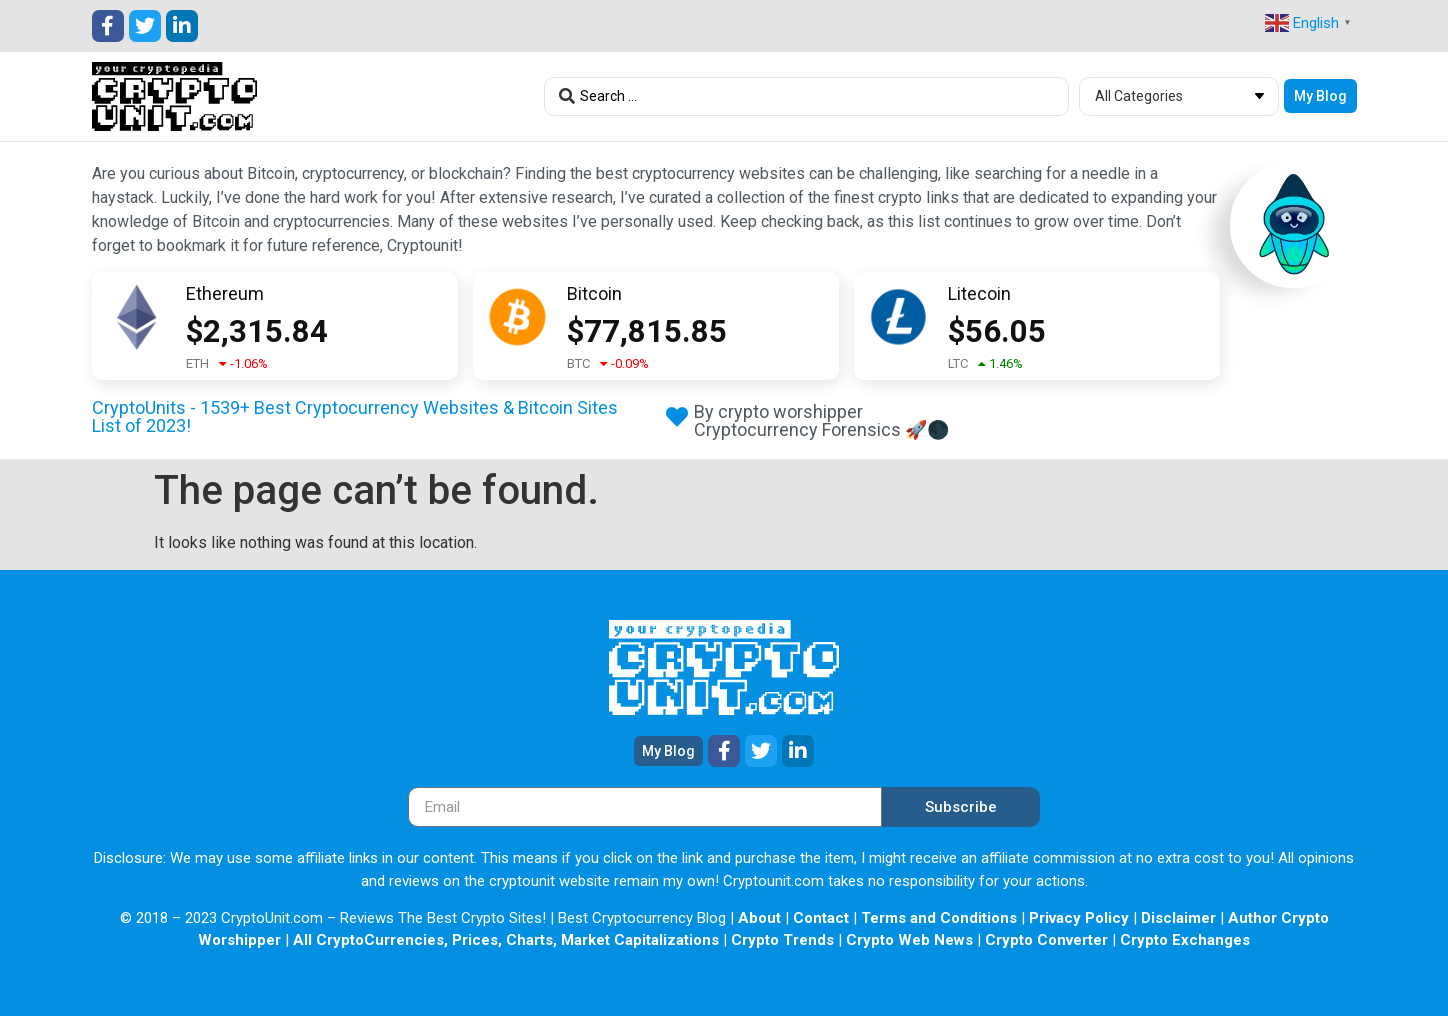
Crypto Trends (782, 940)
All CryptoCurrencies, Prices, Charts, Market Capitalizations (506, 940)
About (759, 918)
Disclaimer (1178, 918)
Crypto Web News (909, 940)
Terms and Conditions (939, 918)
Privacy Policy (1079, 918)
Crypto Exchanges (1185, 940)
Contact (821, 918)
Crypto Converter (1046, 940)
